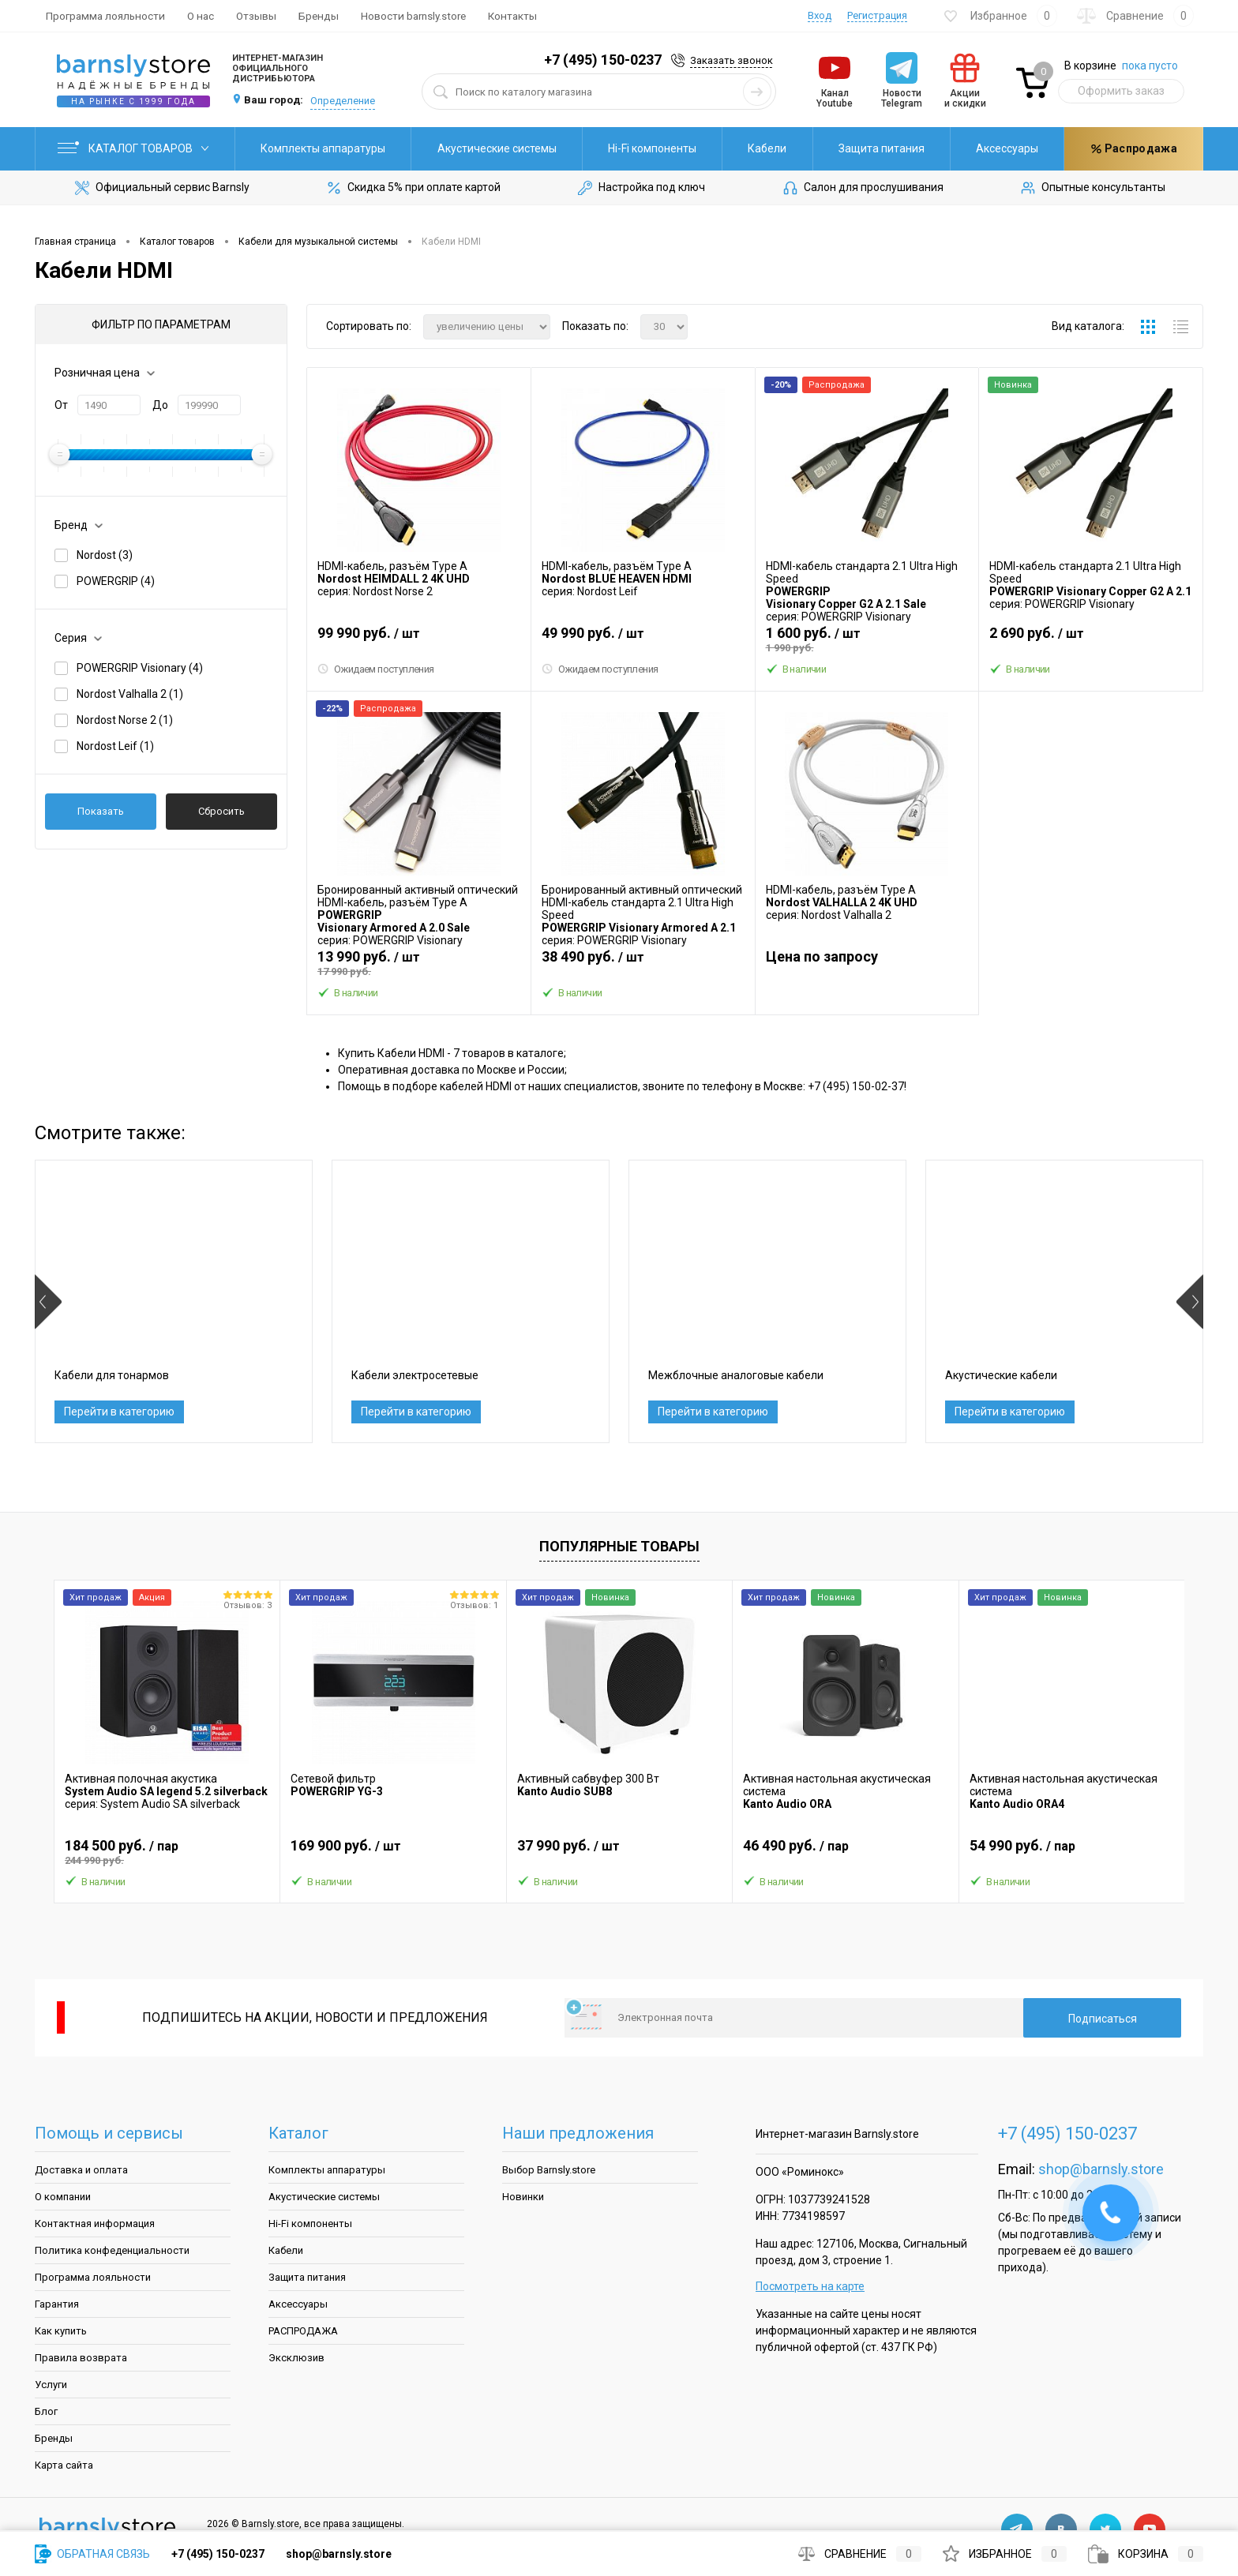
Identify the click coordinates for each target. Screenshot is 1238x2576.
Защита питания (881, 148)
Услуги (51, 2384)
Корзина (1145, 2554)
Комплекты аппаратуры (323, 148)
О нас (200, 15)
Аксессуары (1007, 148)
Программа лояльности (105, 15)
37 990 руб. (619, 1852)
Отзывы (256, 15)
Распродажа (1133, 148)
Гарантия (57, 2304)
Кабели (767, 148)
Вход (819, 15)
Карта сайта (64, 2465)
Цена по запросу (822, 956)
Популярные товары (619, 1546)
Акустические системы (497, 148)
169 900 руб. (393, 1852)
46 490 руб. (845, 1852)
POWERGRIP (116, 581)
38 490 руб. (643, 963)
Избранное (1005, 2554)
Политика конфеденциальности (112, 2250)
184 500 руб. (167, 1852)
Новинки (523, 2197)
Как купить (61, 2331)
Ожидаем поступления (375, 669)
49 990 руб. (643, 639)
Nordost (105, 555)
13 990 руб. (418, 963)
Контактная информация (95, 2223)
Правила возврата (81, 2358)
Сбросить (221, 811)
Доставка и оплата (81, 2170)
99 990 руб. (418, 639)
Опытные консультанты (1092, 188)
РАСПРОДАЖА (303, 2331)
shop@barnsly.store (1101, 2169)
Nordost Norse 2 (125, 720)
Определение (342, 101)
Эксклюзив (296, 2358)
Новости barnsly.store (413, 15)
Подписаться (1102, 2018)
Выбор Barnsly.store (548, 2170)
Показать (100, 811)
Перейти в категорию (119, 1411)
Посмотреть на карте (810, 2286)
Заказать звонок (731, 60)
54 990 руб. (1072, 1852)
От (61, 405)
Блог (46, 2411)
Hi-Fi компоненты (652, 148)
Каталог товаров (135, 148)
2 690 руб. (1090, 639)
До (160, 405)
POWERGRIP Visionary (140, 668)
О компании (63, 2197)
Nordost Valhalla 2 (130, 694)
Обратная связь (92, 2554)
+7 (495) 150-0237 (603, 59)
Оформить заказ (1121, 90)
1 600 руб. (867, 639)
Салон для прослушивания (862, 188)
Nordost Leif (115, 746)
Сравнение (859, 2554)
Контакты (512, 15)
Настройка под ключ (640, 188)
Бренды (318, 15)
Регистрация (877, 15)
